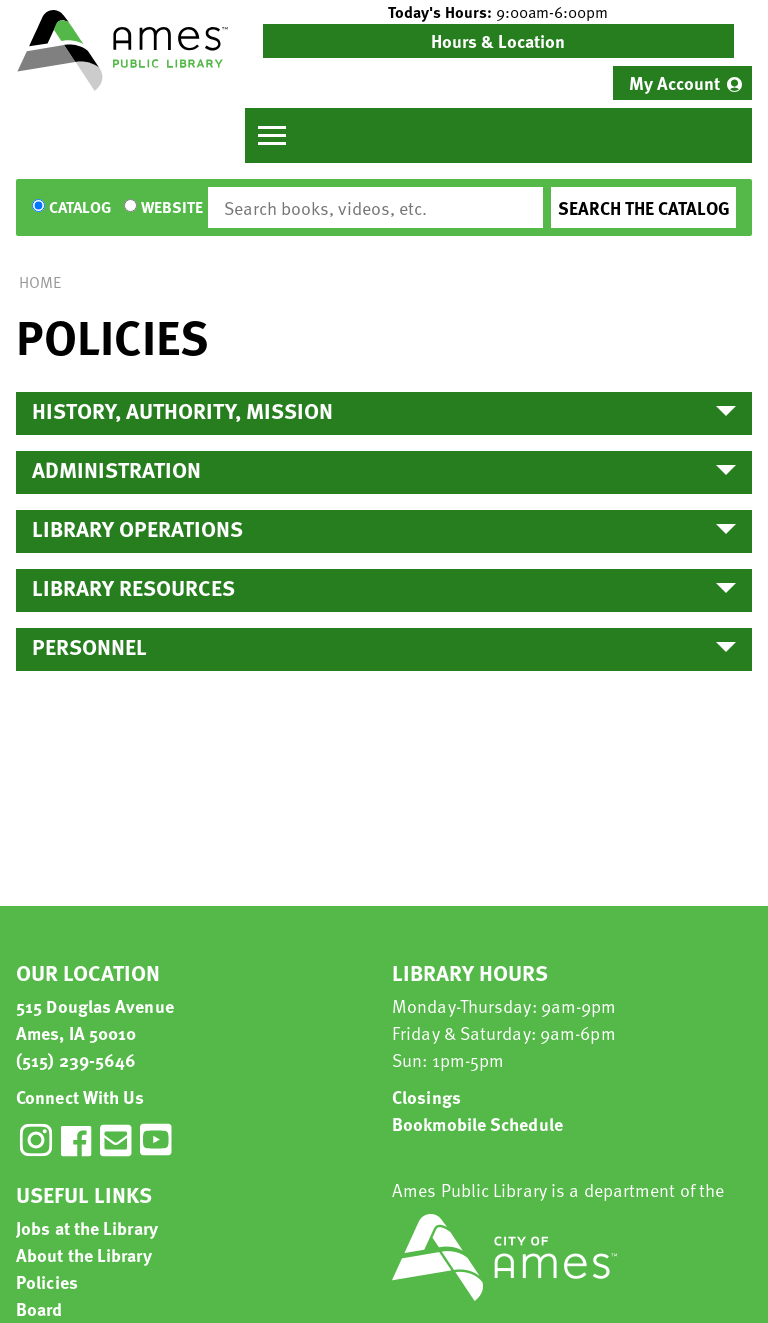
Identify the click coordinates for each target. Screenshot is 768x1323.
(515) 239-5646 (76, 1059)
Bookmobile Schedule (477, 1123)
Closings (426, 1096)
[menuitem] (682, 83)
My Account (674, 82)
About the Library (84, 1254)
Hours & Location (498, 40)
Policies (47, 1281)
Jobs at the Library (87, 1227)
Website (172, 208)
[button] (498, 12)
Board (39, 1308)
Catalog (80, 208)
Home (40, 282)
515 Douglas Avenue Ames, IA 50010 (95, 1019)
